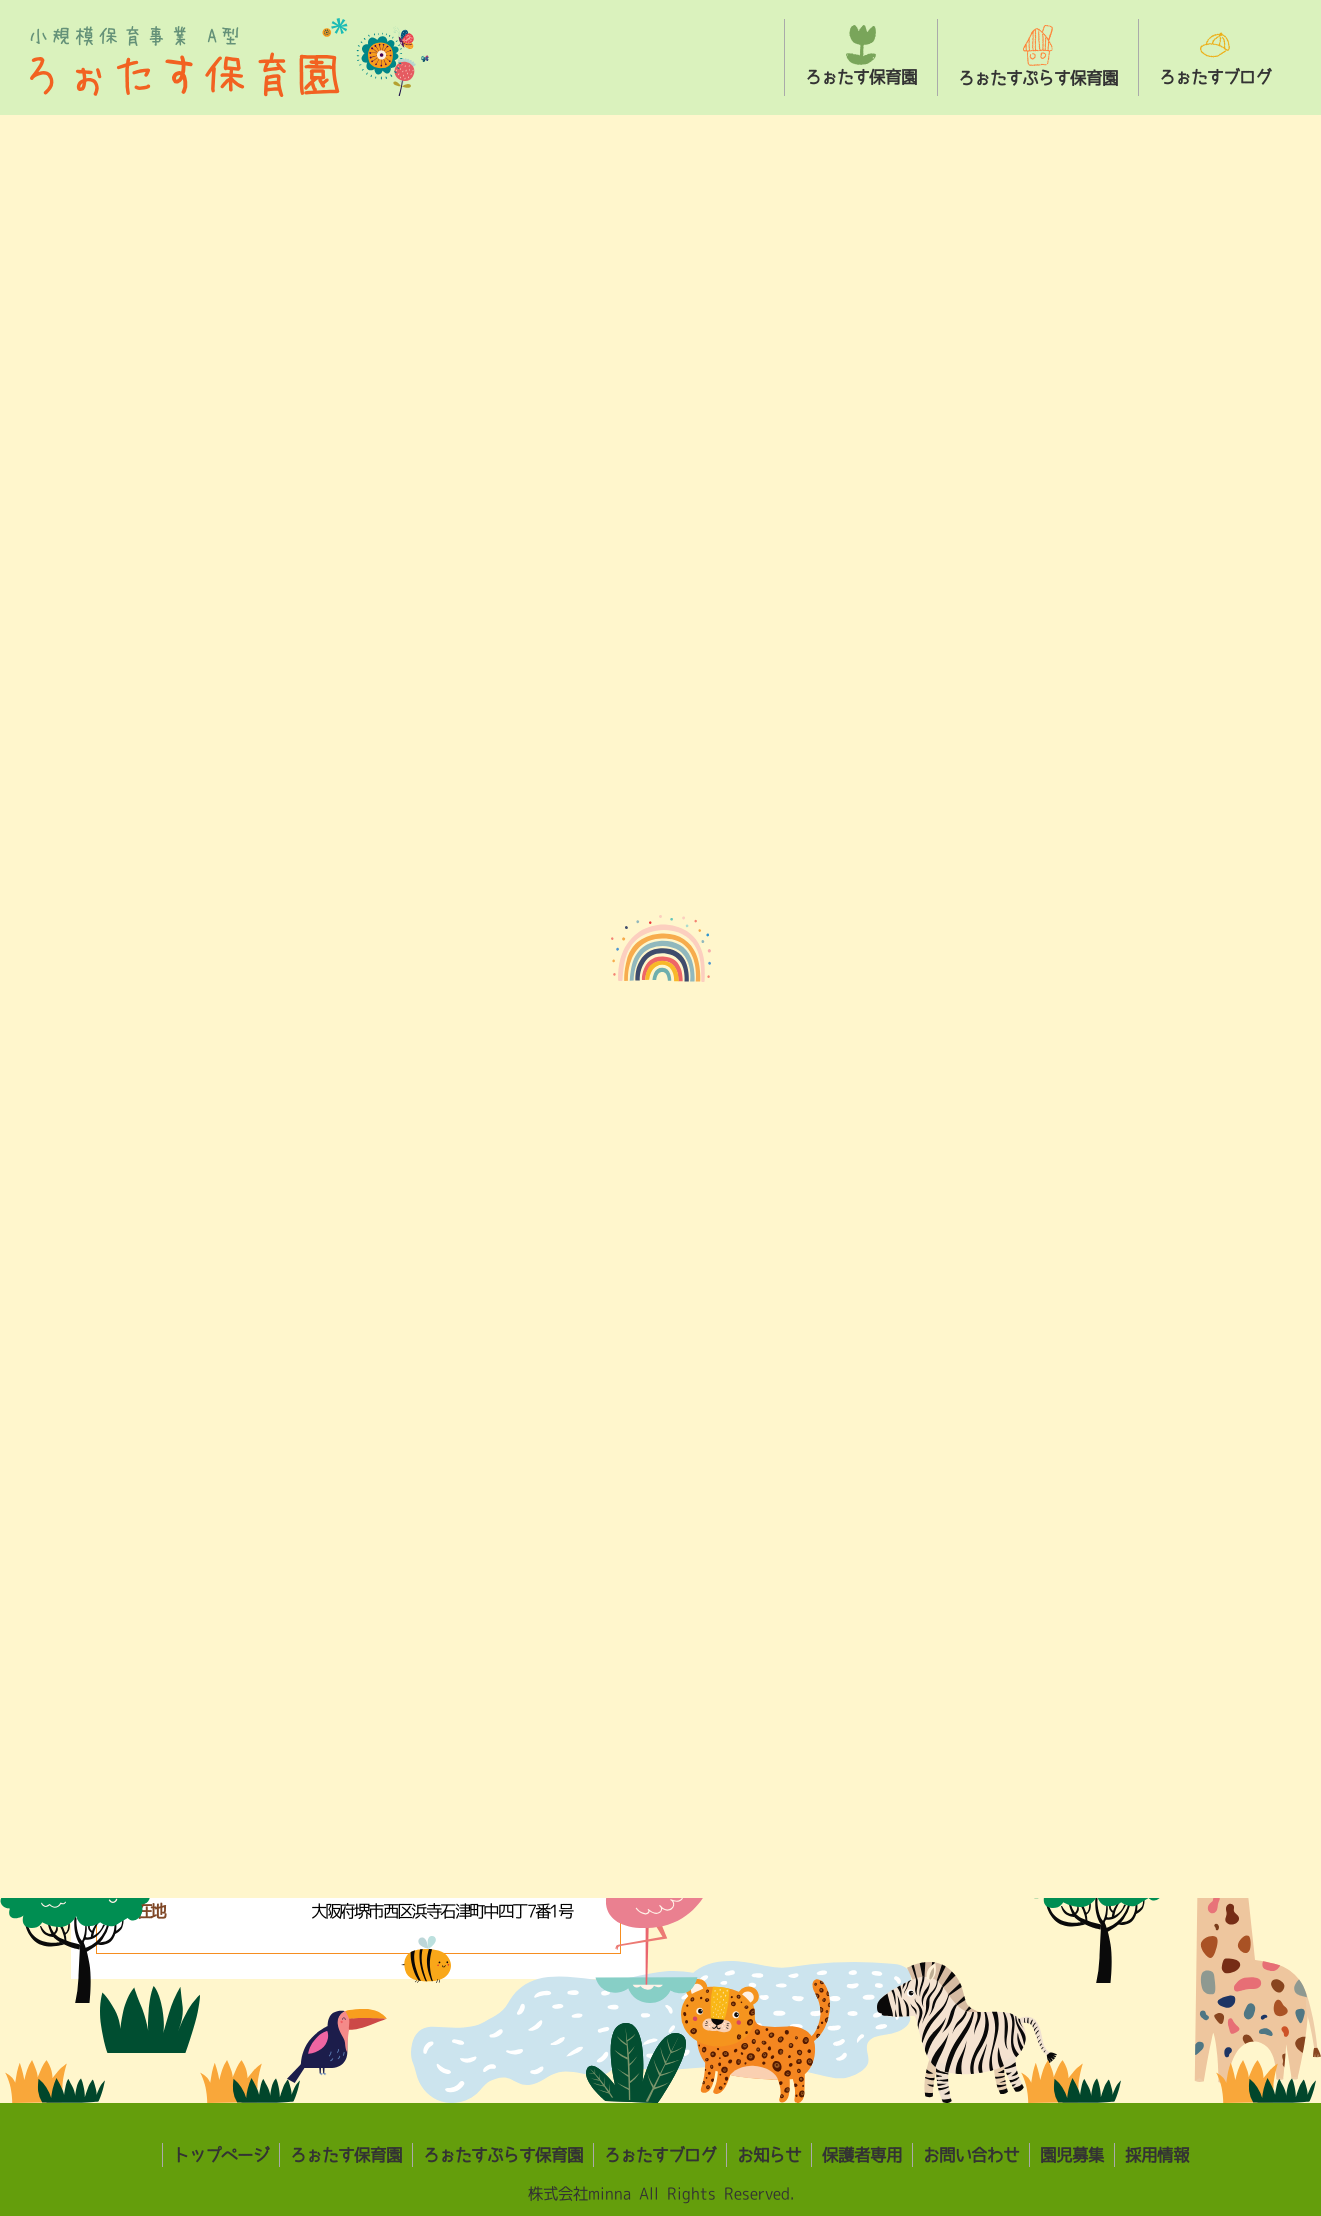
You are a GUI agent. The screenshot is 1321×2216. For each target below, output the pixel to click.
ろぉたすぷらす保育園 (503, 2155)
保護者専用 (862, 2155)
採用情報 (1157, 2155)
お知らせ (769, 2155)
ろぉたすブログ (660, 2155)
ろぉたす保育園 (346, 2155)
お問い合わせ (971, 2155)
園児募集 (1072, 2155)
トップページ (221, 2155)
